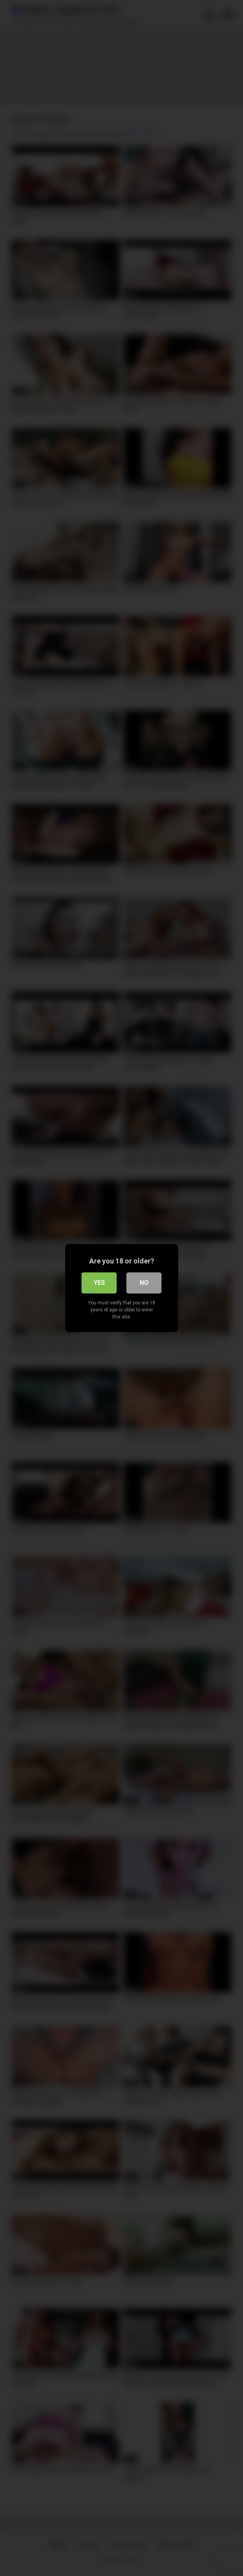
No (144, 1282)
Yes (99, 1282)
